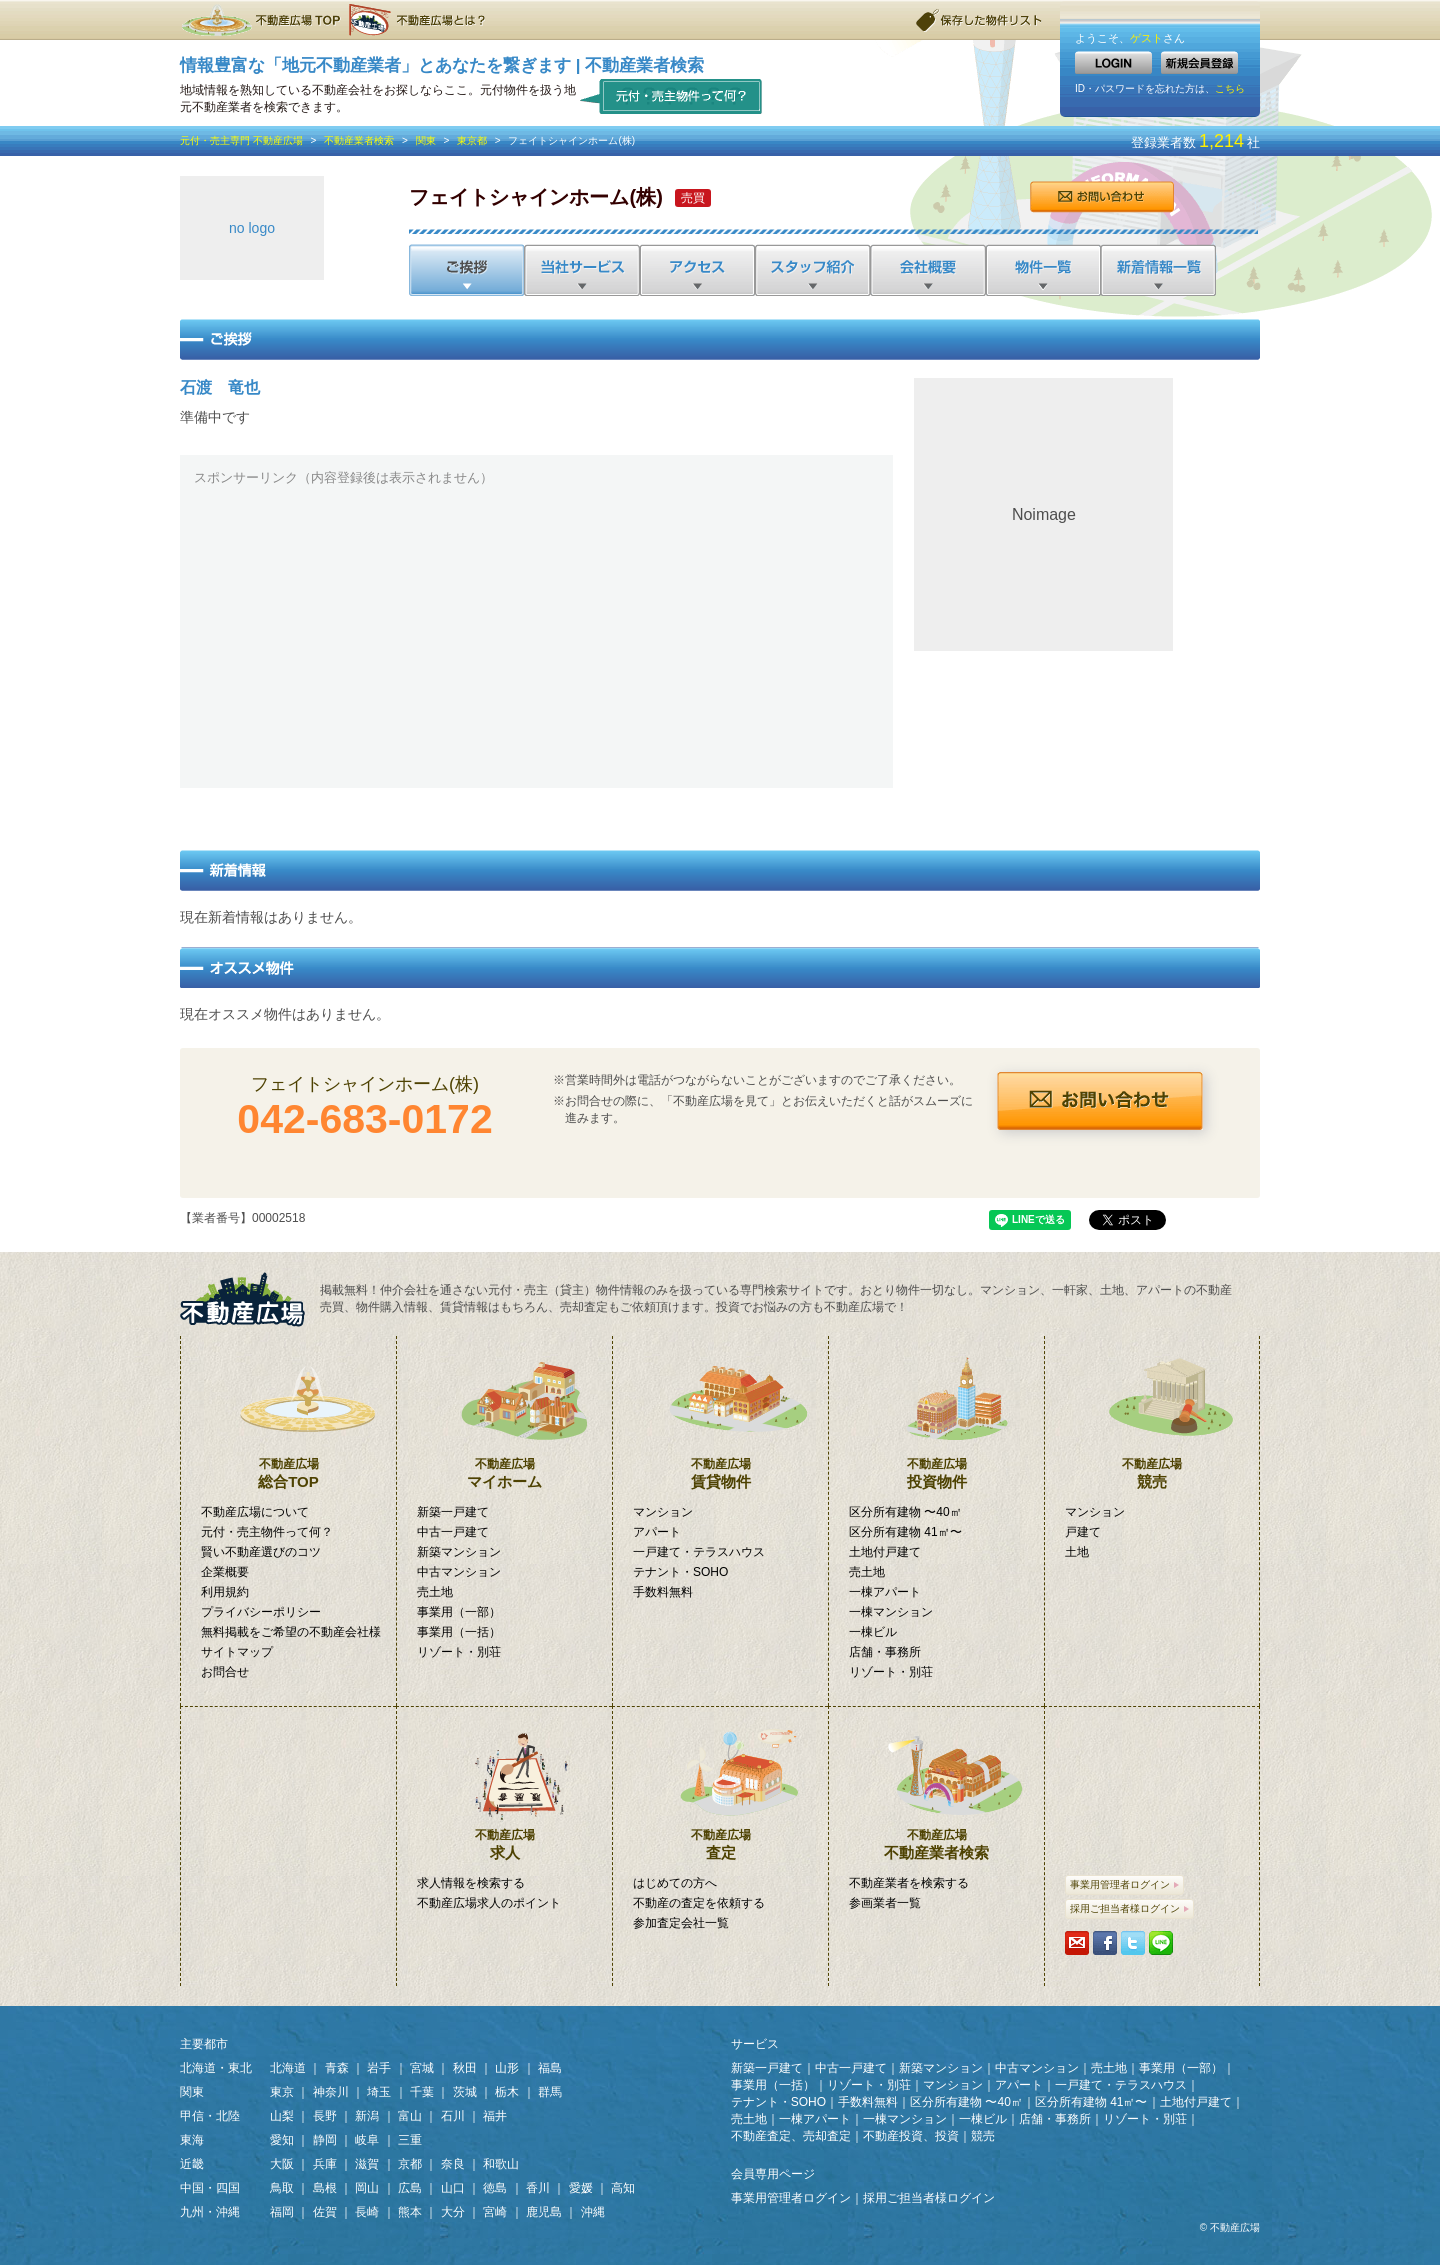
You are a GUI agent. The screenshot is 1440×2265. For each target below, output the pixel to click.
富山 (410, 2116)
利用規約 (225, 1592)
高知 (623, 2188)
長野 (325, 2116)
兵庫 (325, 2164)
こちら (1230, 88)
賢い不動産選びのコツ (261, 1552)
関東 (426, 140)
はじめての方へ (675, 1883)
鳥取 (282, 2188)
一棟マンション (891, 1612)
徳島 (495, 2188)
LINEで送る (1161, 1943)
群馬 (550, 2092)
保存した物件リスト (980, 20)
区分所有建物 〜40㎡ (905, 1512)
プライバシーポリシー (261, 1612)
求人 (504, 1784)
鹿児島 (544, 2212)
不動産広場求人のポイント (489, 1903)
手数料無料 (663, 1592)
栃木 (507, 2092)
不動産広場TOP (260, 20)
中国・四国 (210, 2188)
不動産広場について (255, 1512)
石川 (453, 2116)
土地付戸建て (885, 1552)
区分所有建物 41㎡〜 (905, 1532)
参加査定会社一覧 (681, 1923)
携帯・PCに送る (1077, 1943)
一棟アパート (885, 1592)
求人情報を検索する (471, 1883)
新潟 (367, 2116)
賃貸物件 (720, 1413)
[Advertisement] (536, 634)
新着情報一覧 (1157, 270)
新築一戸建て (453, 1512)
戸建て (1083, 1532)
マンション (663, 1512)
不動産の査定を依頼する (699, 1903)
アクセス (696, 270)
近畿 (192, 2164)
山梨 (282, 2116)
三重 (410, 2140)
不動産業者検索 (359, 140)
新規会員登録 (1199, 62)
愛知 (282, 2140)
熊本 (410, 2212)
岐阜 (367, 2140)
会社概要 (926, 270)
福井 (495, 2116)
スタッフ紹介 (811, 270)
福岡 (282, 2212)
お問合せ (1101, 197)
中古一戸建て (453, 1532)
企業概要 (225, 1572)
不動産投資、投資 (911, 2136)
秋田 (465, 2068)
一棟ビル (873, 1632)
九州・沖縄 (210, 2212)
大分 (453, 2212)
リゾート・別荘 (459, 1652)
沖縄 (593, 2212)
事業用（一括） (459, 1632)
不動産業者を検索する (909, 1883)
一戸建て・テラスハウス (699, 1552)
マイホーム (504, 1413)
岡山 (367, 2188)
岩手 (379, 2068)
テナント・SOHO (680, 1572)
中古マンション (459, 1572)
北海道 (288, 2068)
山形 (507, 2068)
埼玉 (379, 2092)
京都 (410, 2164)
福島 (550, 2068)
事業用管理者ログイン (1124, 1884)
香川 (538, 2188)
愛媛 (581, 2188)
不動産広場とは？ (420, 20)
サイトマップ (237, 1652)
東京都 (472, 140)
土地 (1077, 1552)
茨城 (465, 2092)
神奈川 (331, 2092)
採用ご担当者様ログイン (1129, 1908)
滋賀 (367, 2164)
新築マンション (459, 1552)
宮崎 (495, 2212)
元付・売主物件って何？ (671, 95)
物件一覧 (1041, 270)
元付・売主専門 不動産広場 (241, 140)
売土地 (435, 1592)
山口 (453, 2188)
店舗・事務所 (885, 1652)
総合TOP (288, 1413)
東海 (192, 2140)
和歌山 (501, 2164)
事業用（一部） (459, 1612)
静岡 (325, 2140)
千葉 (422, 2092)
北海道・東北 (216, 2068)
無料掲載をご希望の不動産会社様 (291, 1632)
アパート (657, 1532)
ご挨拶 (466, 270)
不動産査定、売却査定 (791, 2136)
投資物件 (936, 1413)
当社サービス (581, 270)
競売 (1152, 1413)
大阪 (282, 2164)
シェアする (1105, 1943)
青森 (337, 2068)
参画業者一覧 (885, 1903)
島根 (325, 2188)
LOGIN (1113, 62)
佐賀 (325, 2212)
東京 (282, 2092)
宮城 (422, 2068)
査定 (720, 1784)
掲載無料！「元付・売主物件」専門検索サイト (250, 1299)
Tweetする (1133, 1943)
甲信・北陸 (210, 2116)
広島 (410, 2188)
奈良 (453, 2164)
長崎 (367, 2212)
